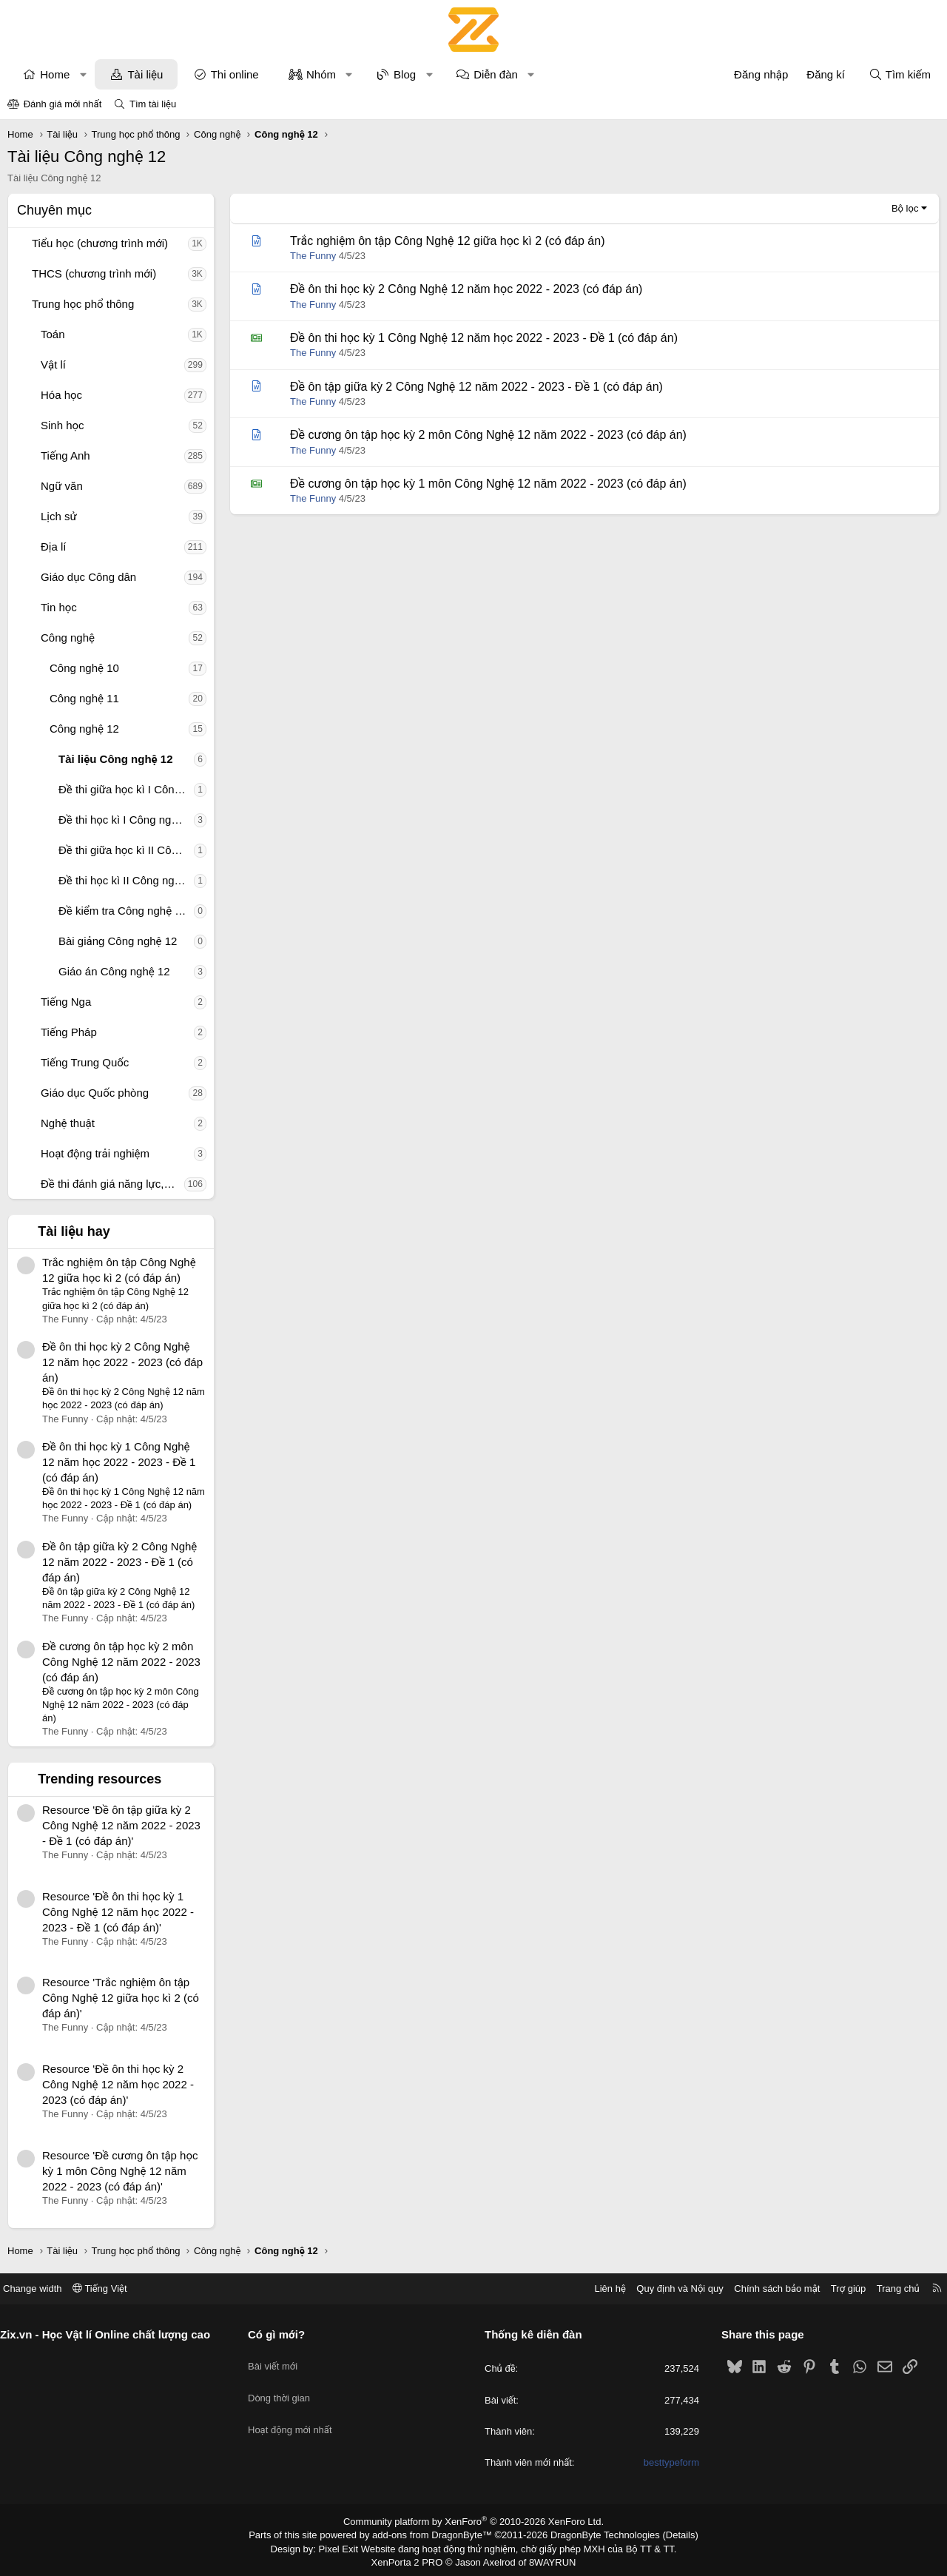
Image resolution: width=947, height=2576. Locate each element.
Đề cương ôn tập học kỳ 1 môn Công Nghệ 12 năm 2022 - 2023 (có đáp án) (488, 483)
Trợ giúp (837, 2288)
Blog (405, 74)
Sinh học (62, 425)
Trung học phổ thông (83, 303)
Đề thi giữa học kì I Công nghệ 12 (126, 789)
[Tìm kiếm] (900, 74)
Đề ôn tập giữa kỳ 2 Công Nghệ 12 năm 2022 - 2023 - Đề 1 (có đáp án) (119, 1562)
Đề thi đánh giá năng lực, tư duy (112, 1183)
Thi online (235, 74)
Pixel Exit (349, 2546)
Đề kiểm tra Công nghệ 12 (122, 910)
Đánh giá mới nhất (63, 104)
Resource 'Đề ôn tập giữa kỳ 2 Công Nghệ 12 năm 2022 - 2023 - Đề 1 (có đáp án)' (121, 1825)
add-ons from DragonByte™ (435, 2534)
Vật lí (53, 364)
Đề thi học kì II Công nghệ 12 (126, 880)
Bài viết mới (278, 2359)
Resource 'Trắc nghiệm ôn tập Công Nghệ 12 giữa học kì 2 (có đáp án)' (120, 1998)
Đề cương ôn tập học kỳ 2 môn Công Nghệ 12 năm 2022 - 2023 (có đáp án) (121, 1662)
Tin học (59, 607)
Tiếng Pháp (69, 1032)
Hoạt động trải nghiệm (95, 1153)
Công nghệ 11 (84, 698)
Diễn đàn (496, 74)
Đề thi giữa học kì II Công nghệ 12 (126, 850)
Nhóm (321, 74)
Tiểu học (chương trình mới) (100, 243)
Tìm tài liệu (152, 104)
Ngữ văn (62, 486)
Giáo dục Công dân (88, 577)
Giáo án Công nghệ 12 (114, 971)
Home (55, 74)
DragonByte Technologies (595, 2534)
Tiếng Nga (66, 1001)
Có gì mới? (282, 2334)
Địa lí (54, 546)
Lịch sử (59, 516)
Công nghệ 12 (84, 728)
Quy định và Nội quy (668, 2288)
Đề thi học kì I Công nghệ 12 (126, 819)
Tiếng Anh (65, 455)
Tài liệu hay (74, 1231)
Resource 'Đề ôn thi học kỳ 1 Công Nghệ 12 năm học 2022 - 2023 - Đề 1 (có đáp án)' (118, 1912)
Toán (53, 334)
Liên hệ (598, 2288)
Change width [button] (43, 2288)
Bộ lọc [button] (905, 208)
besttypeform (665, 2462)
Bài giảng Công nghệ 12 (117, 941)
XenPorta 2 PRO (412, 2559)
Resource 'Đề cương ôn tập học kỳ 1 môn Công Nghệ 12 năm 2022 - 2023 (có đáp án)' (120, 2171)
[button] (83, 74)
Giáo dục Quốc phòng (95, 1092)
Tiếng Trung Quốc (85, 1062)
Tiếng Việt (111, 2288)
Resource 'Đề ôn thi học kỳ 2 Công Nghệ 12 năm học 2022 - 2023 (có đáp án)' (118, 2084)
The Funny (313, 255)
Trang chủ (887, 2288)
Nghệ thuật (68, 1123)
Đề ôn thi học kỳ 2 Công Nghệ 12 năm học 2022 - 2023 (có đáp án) (122, 1362)
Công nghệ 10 (84, 668)
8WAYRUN (546, 2559)
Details (664, 2534)
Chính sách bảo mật (766, 2288)
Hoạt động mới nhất (296, 2413)
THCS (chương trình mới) (94, 273)
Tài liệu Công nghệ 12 (115, 759)
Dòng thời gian (285, 2386)
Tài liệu (145, 74)
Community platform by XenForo (474, 2521)
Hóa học (61, 395)
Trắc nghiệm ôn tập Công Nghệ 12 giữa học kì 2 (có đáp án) (447, 241)
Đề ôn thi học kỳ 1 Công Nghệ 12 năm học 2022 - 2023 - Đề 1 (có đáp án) (118, 1462)
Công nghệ (68, 637)
